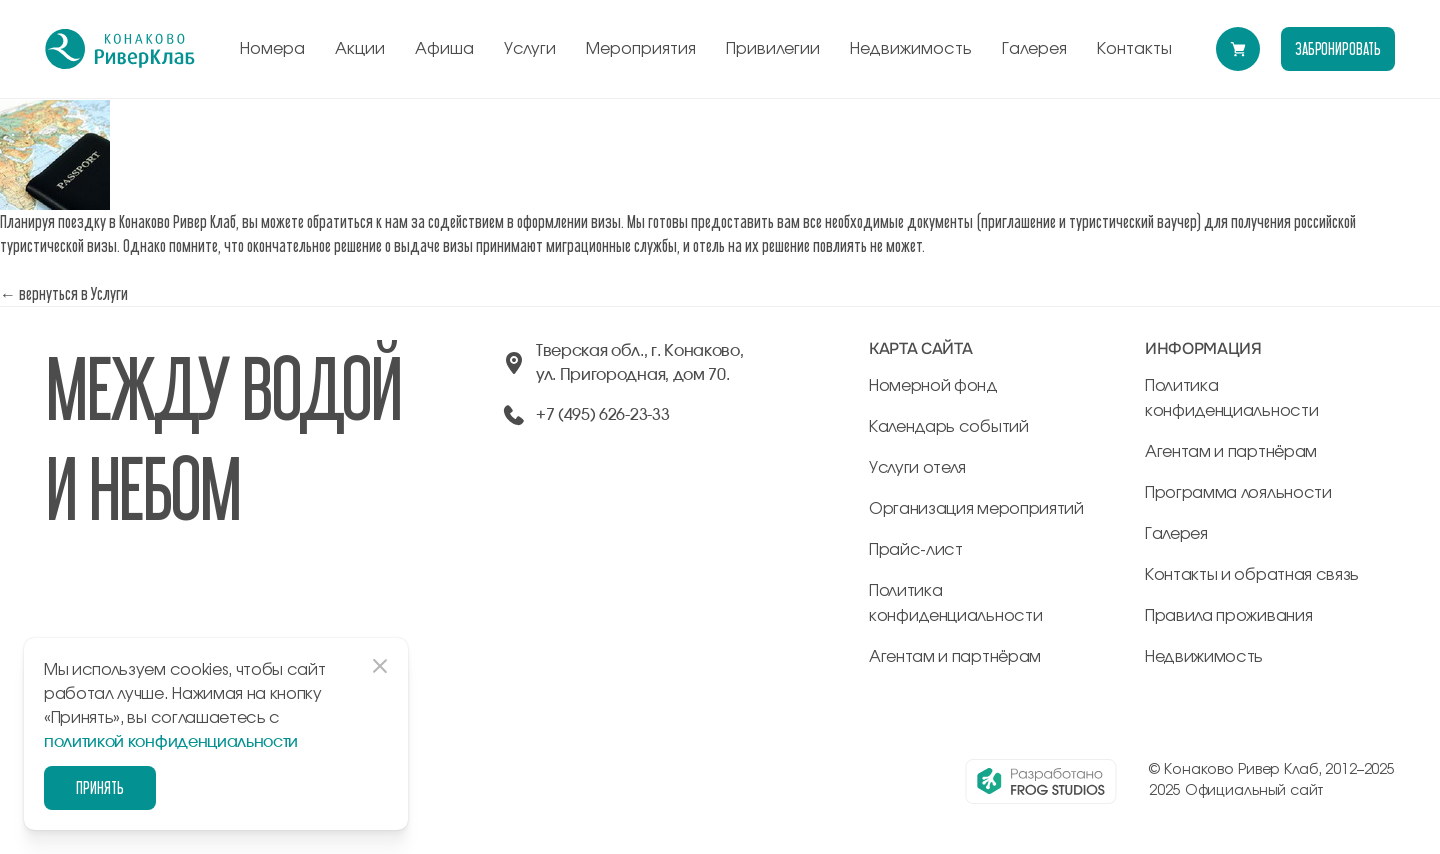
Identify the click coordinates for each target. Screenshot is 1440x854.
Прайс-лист (916, 550)
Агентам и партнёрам (955, 657)
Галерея (1034, 49)
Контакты (1134, 49)
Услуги (530, 49)
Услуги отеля (917, 468)
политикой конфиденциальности (171, 742)
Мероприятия (641, 49)
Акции (360, 49)
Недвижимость (911, 49)
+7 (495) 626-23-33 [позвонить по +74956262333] (602, 415)
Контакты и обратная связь (1252, 575)
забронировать (1338, 48)
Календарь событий (949, 427)
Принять (100, 787)
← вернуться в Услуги (64, 293)
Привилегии (773, 49)
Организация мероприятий (976, 509)
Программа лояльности (1238, 493)
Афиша (444, 49)
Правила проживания (1228, 616)
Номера (272, 49)
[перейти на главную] (120, 49)
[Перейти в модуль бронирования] (1238, 49)
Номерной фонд (933, 386)
